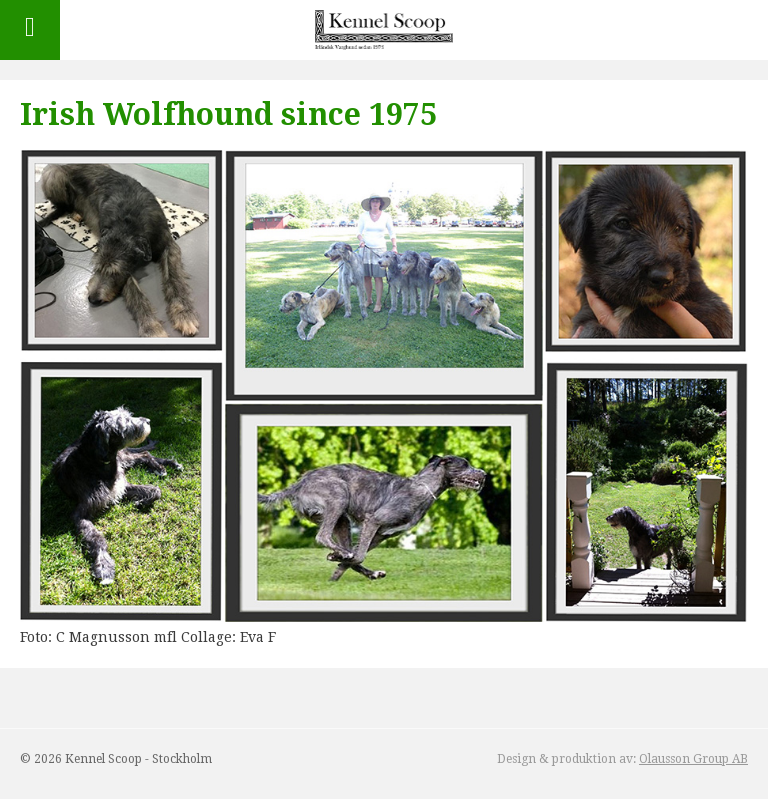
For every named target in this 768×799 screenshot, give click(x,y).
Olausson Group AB (693, 759)
